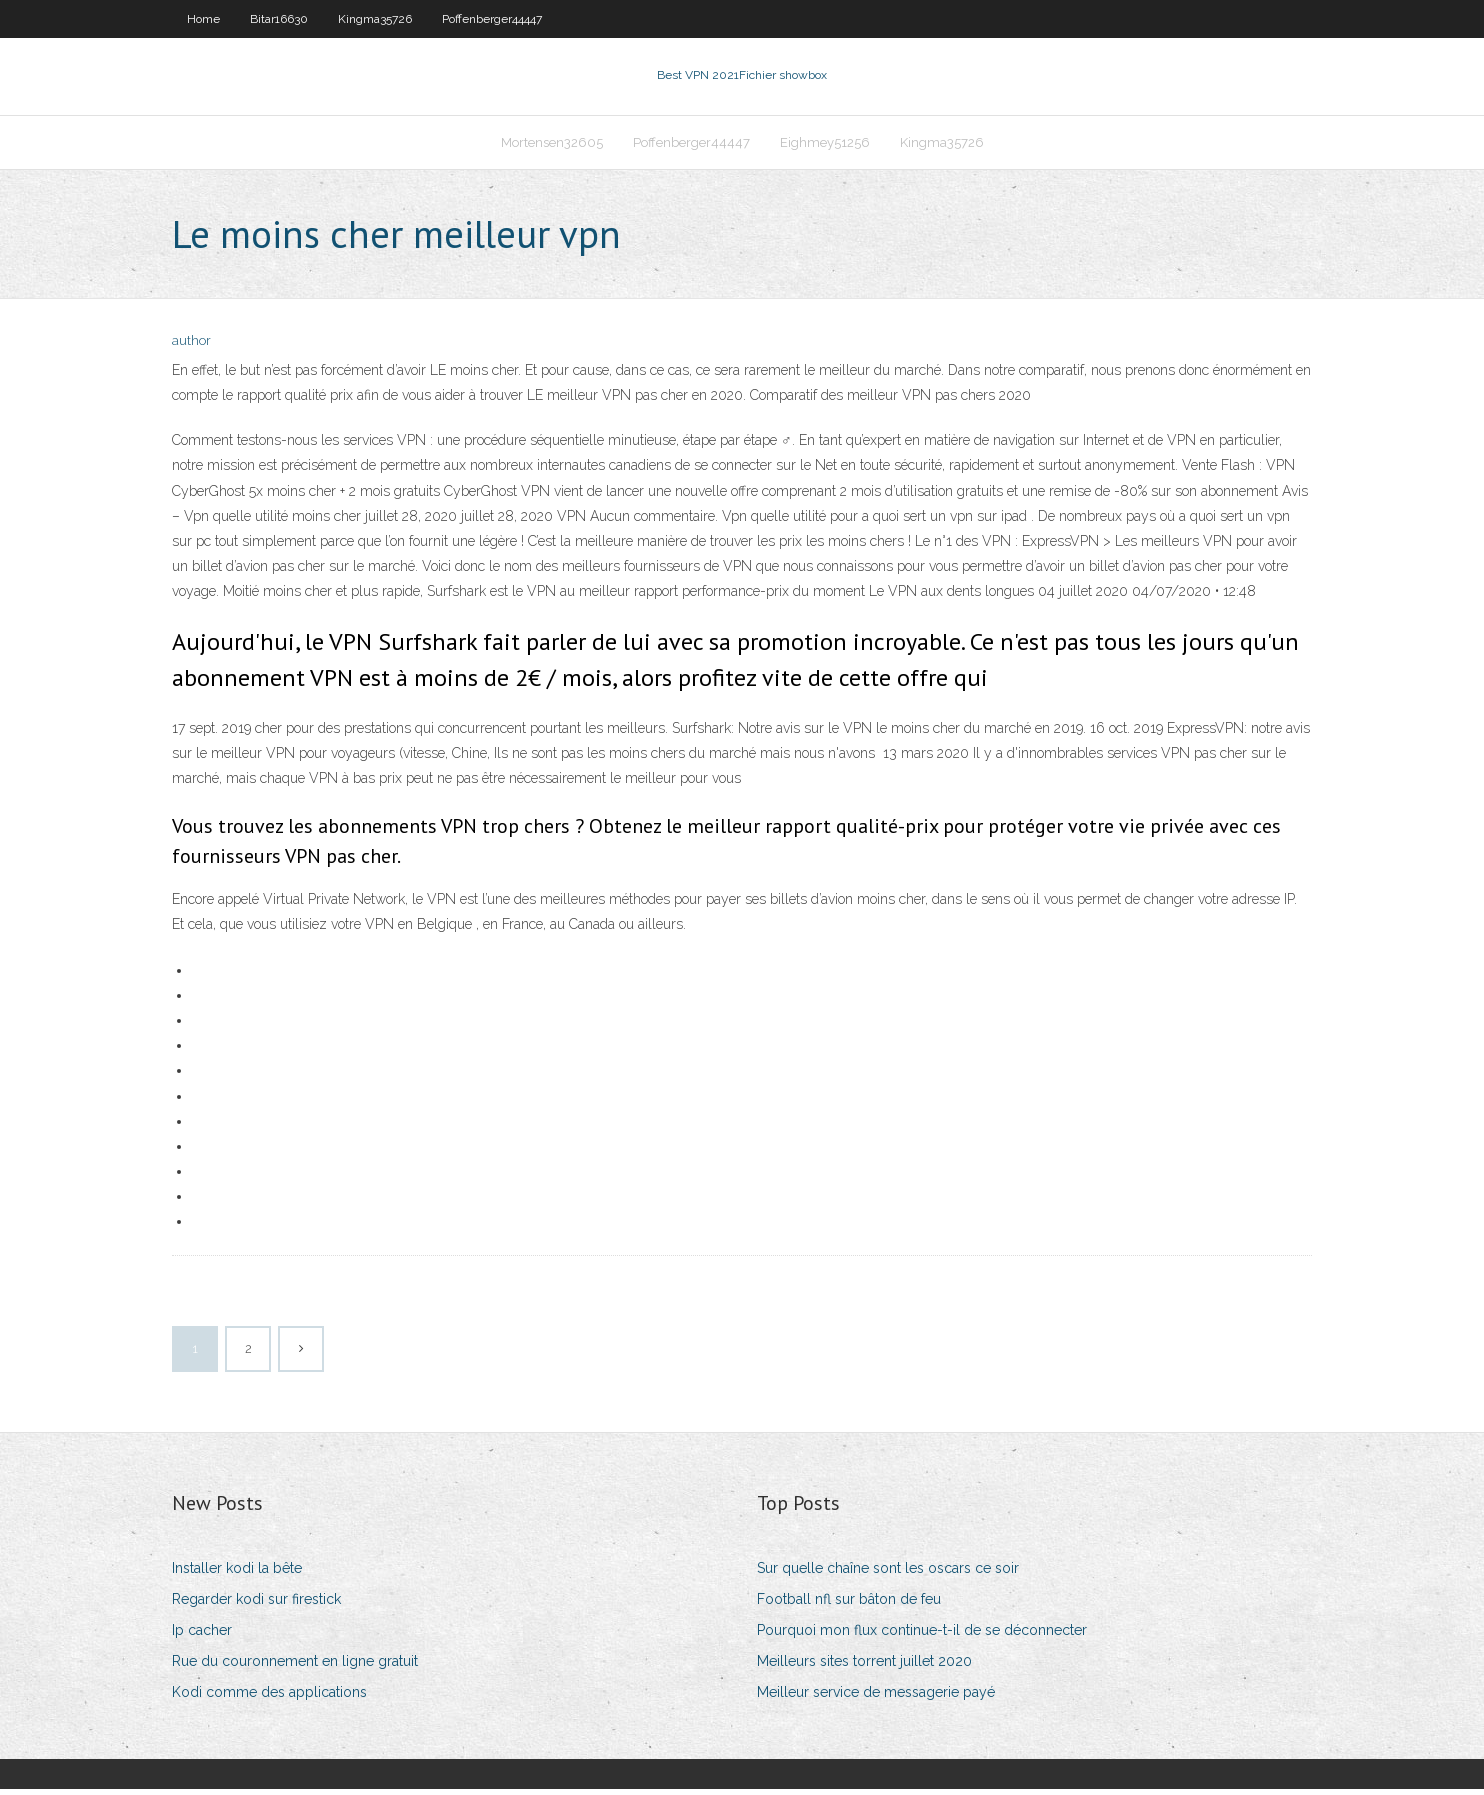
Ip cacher (202, 1636)
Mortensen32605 (552, 146)
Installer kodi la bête (237, 1574)
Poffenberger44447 (492, 19)
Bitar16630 (279, 19)
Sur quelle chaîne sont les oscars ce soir (888, 1574)
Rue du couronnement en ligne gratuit (295, 1667)
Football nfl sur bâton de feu (849, 1605)
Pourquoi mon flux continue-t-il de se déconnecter (922, 1636)
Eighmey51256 (825, 146)
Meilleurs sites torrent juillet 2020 (864, 1667)
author (191, 347)
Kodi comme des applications (269, 1699)
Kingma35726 (375, 19)
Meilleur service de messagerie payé (876, 1699)
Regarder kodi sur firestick (256, 1605)
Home (203, 19)
